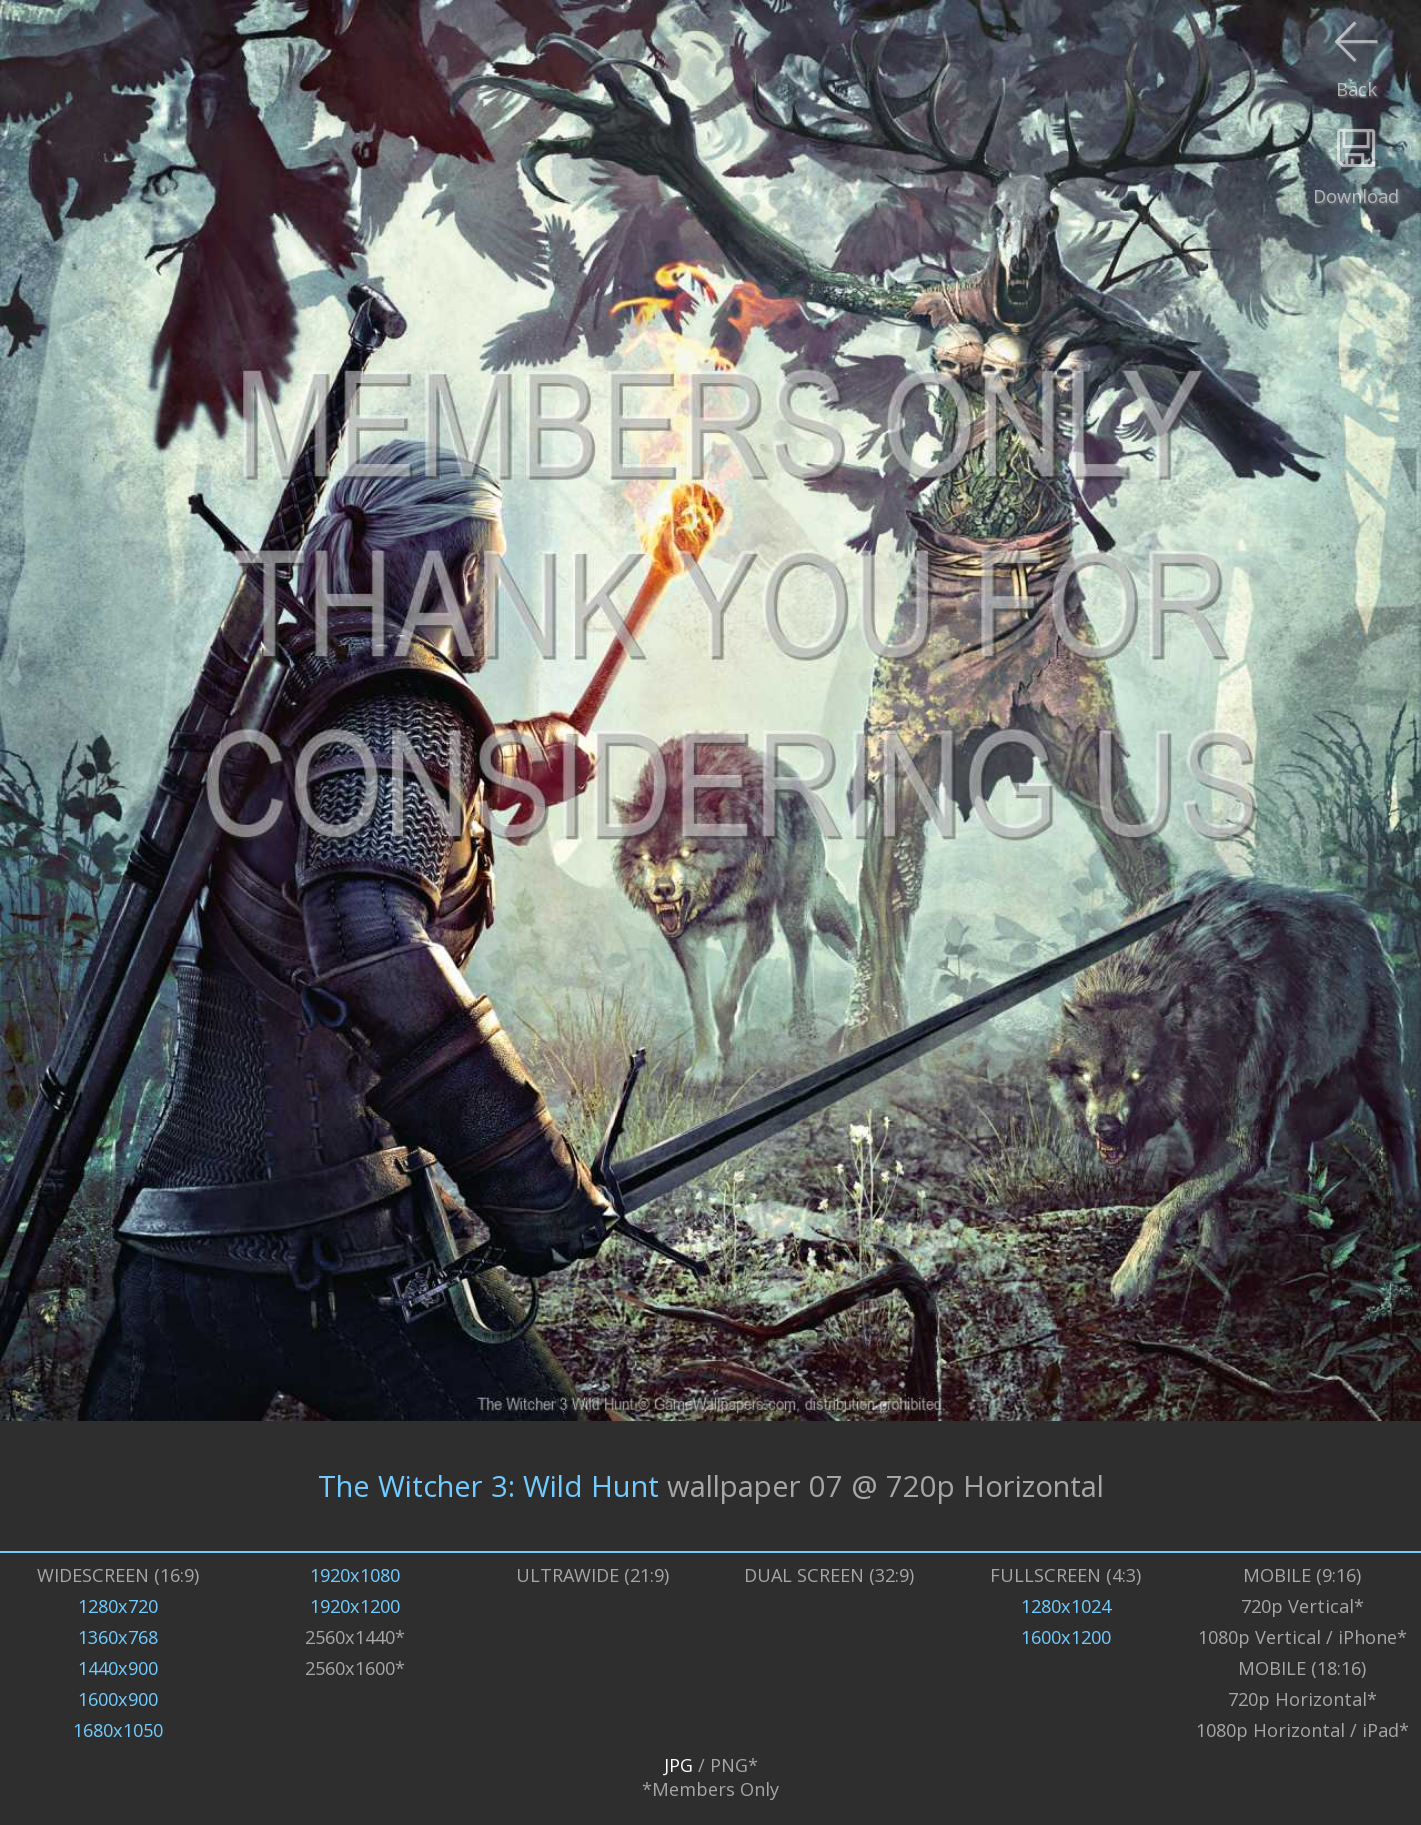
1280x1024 (1066, 1606)
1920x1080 (355, 1575)
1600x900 (118, 1699)
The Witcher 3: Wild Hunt (488, 1486)
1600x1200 (1066, 1637)
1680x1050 (118, 1730)
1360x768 (118, 1637)
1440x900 (118, 1668)
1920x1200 (355, 1606)
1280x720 (118, 1606)
